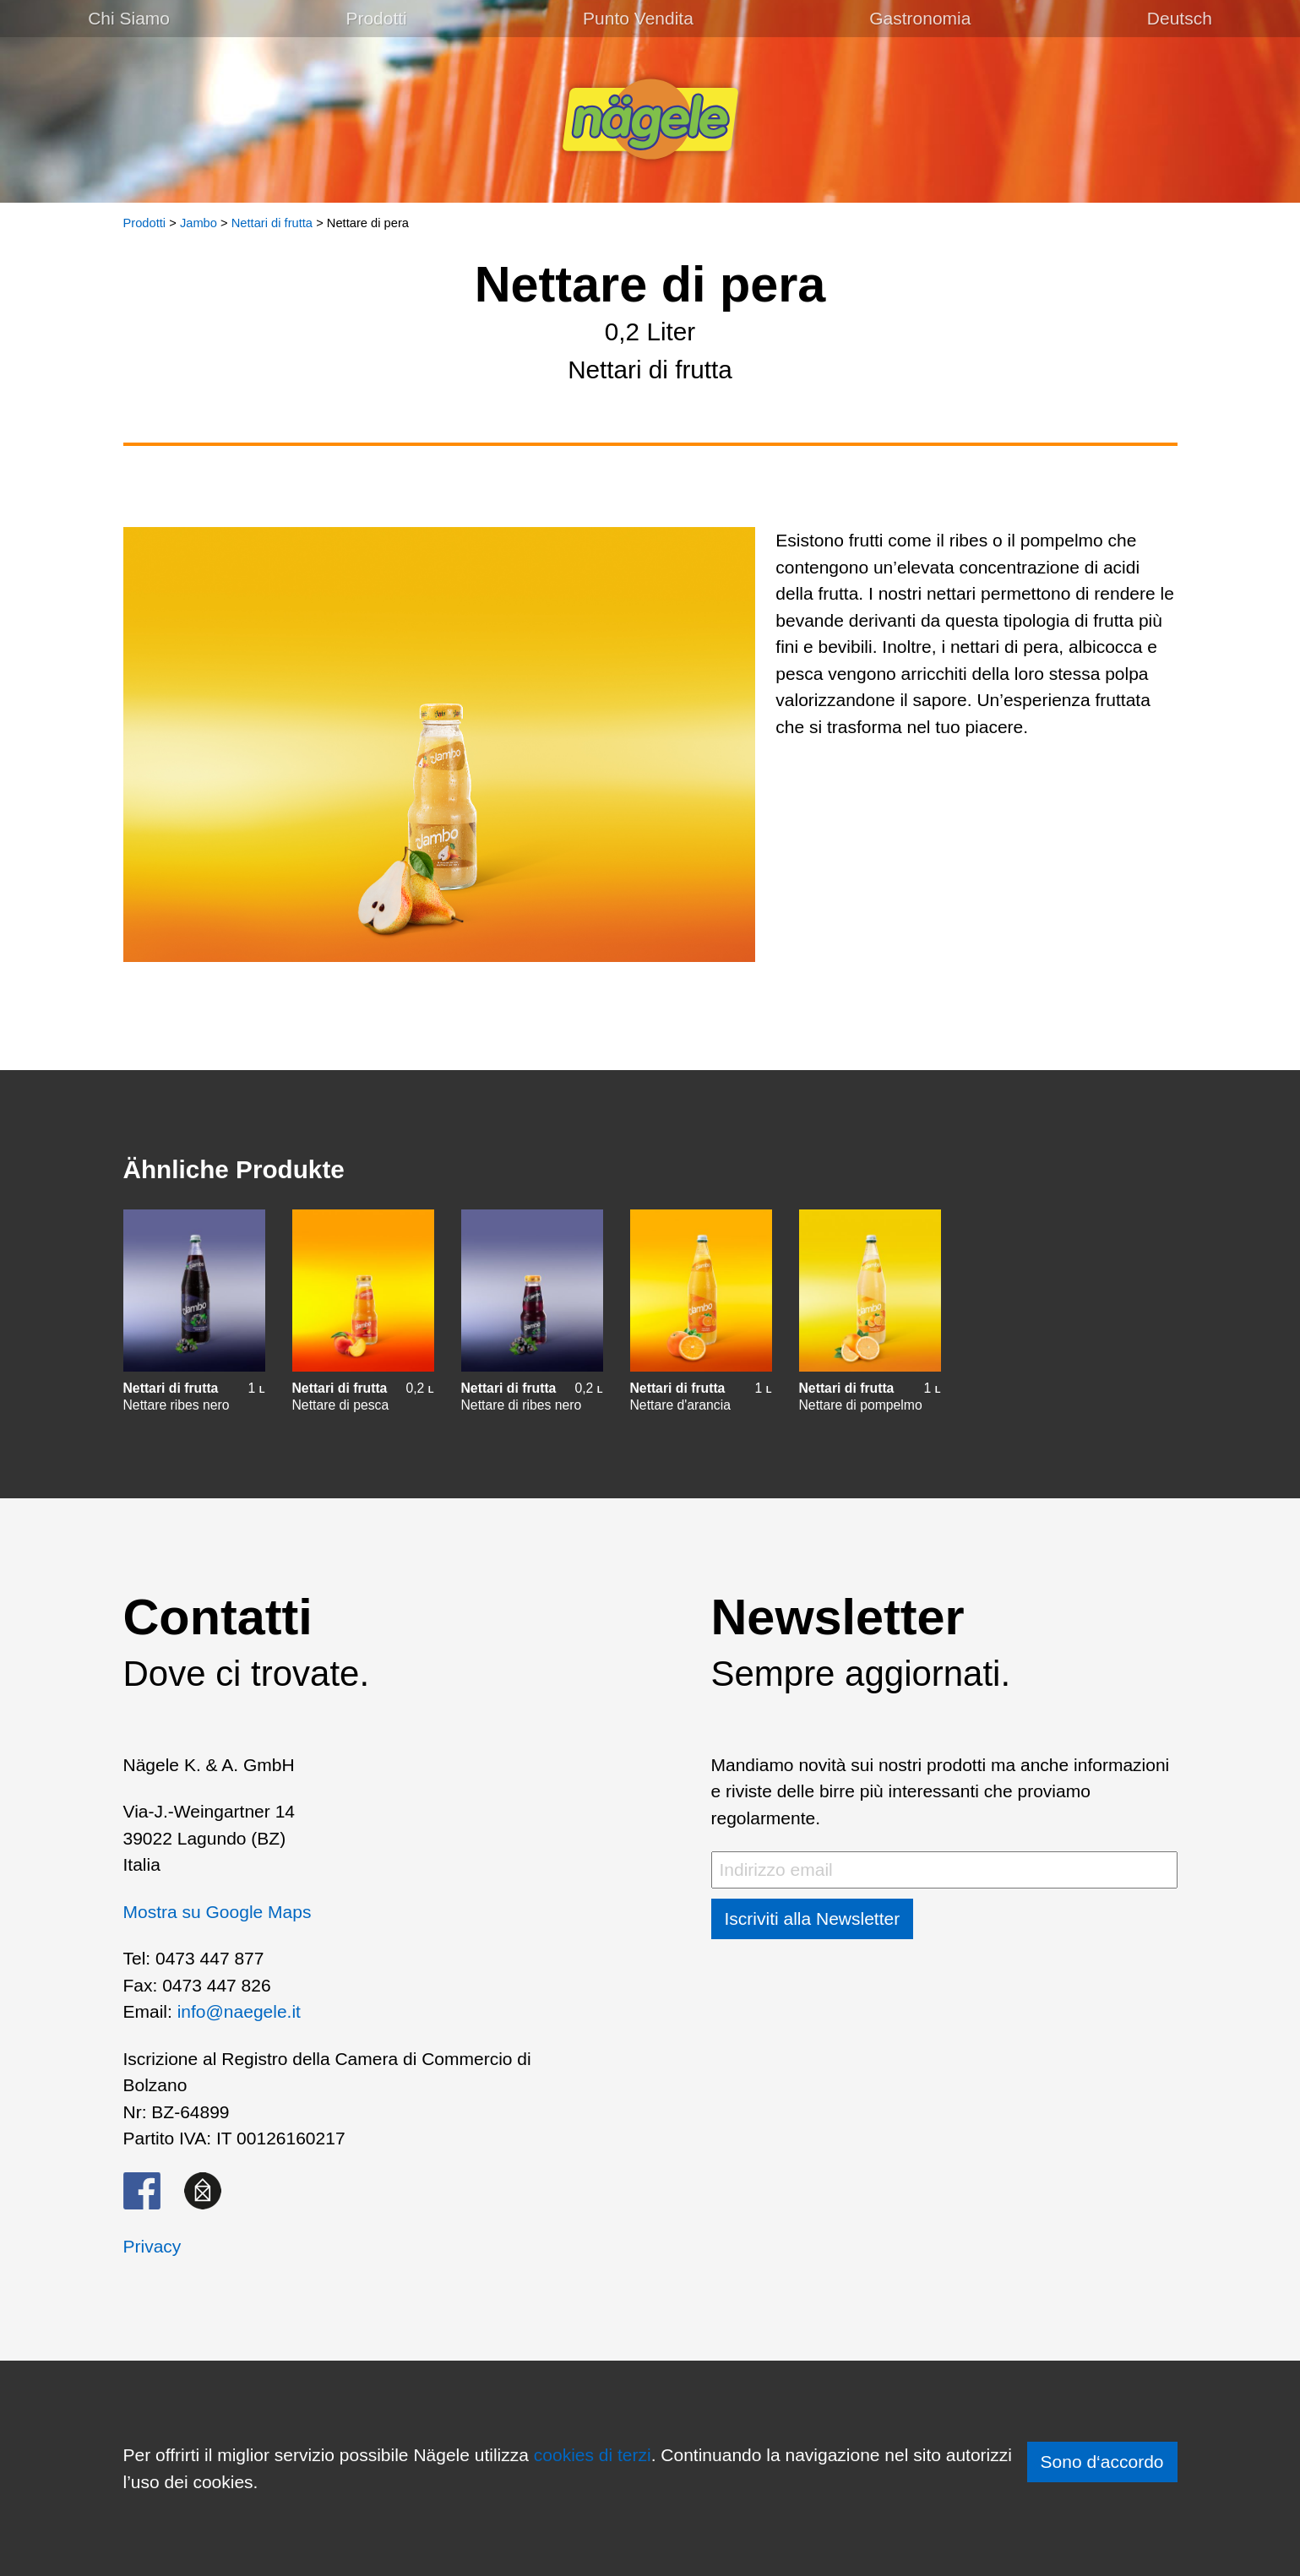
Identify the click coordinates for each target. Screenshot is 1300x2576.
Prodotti (375, 18)
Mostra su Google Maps (217, 1911)
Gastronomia (920, 18)
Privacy (152, 2246)
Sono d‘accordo (1102, 2461)
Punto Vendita (638, 18)
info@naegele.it (239, 2011)
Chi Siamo (129, 18)
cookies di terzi (592, 2455)
